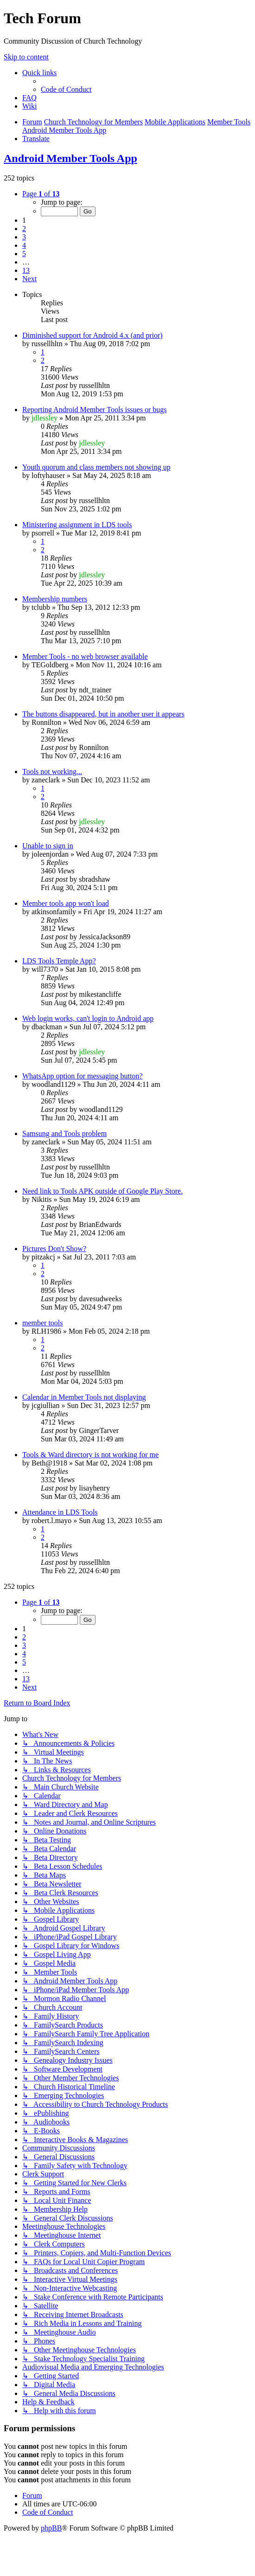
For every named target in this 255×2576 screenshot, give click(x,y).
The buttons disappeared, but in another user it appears (103, 714)
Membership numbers (54, 599)
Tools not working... (52, 771)
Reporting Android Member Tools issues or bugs (94, 409)
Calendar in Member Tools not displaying (84, 1397)
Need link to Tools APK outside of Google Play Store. (102, 1191)
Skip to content (26, 57)
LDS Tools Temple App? (59, 961)
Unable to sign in (47, 846)
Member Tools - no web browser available (85, 656)
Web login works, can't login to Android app (87, 1018)
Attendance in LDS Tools (60, 1512)
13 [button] (26, 270)
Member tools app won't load (65, 903)
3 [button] (24, 237)
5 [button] (24, 254)
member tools (42, 1323)
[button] (40, 194)
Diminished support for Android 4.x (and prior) (92, 335)
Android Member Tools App (70, 158)
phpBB (51, 2528)
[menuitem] (66, 89)
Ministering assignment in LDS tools (77, 525)
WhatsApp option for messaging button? (82, 1076)
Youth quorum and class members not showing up (96, 467)
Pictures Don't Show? (54, 1248)
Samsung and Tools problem (64, 1133)
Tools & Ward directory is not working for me (90, 1455)
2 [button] (24, 228)
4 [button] (24, 245)
